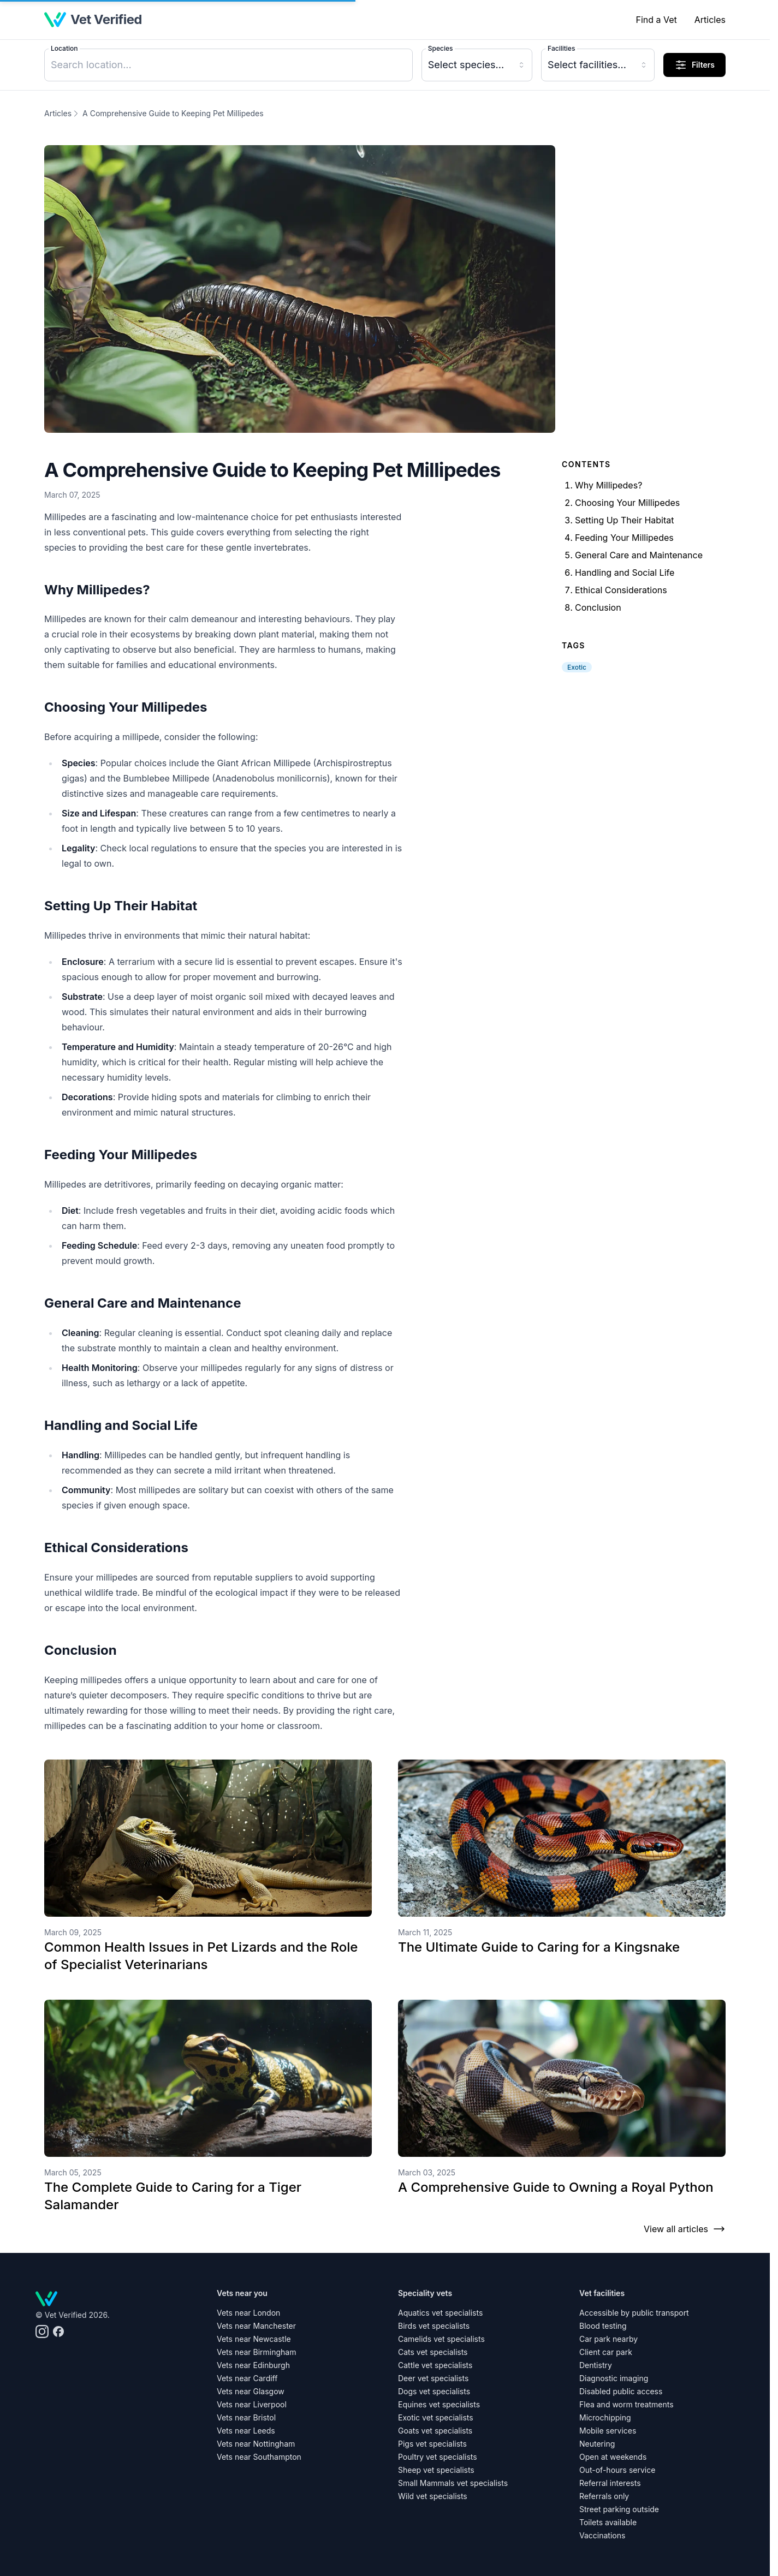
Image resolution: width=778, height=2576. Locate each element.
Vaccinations (602, 2535)
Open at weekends (612, 2456)
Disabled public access (620, 2391)
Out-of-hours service (617, 2469)
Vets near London (248, 2312)
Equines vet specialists (439, 2404)
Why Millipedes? (608, 485)
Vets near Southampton (259, 2456)
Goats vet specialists (435, 2430)
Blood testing (603, 2325)
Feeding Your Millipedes (624, 537)
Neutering (597, 2443)
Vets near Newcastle (254, 2339)
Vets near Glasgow (250, 2391)
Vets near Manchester (256, 2325)
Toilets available (608, 2522)
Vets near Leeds (246, 2430)
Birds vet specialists (434, 2325)
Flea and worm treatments (626, 2404)
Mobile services (607, 2430)
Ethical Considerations (621, 590)
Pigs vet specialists (432, 2443)
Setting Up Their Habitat (624, 520)
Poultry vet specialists (437, 2456)
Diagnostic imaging (613, 2378)
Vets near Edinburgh (253, 2365)
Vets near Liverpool (252, 2404)
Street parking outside (619, 2509)
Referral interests (610, 2483)
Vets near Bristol (246, 2417)
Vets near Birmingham (256, 2352)
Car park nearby (608, 2339)
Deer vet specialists (433, 2378)
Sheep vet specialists (436, 2469)
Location (64, 48)
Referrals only (604, 2496)
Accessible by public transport (634, 2312)
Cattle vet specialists (435, 2365)
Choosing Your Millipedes (627, 502)
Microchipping (605, 2417)
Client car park (605, 2352)
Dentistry (595, 2365)
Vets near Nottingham (256, 2443)
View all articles (685, 2228)
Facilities (561, 48)
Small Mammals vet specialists (453, 2483)
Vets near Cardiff (247, 2378)
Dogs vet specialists (434, 2391)
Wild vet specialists (432, 2496)
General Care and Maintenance (639, 555)
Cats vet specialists (433, 2352)
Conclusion (598, 607)
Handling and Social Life (624, 572)
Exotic (576, 667)
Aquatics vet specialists (440, 2312)
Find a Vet (656, 19)
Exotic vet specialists (435, 2417)
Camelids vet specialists (441, 2339)
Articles (710, 19)
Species (440, 48)
